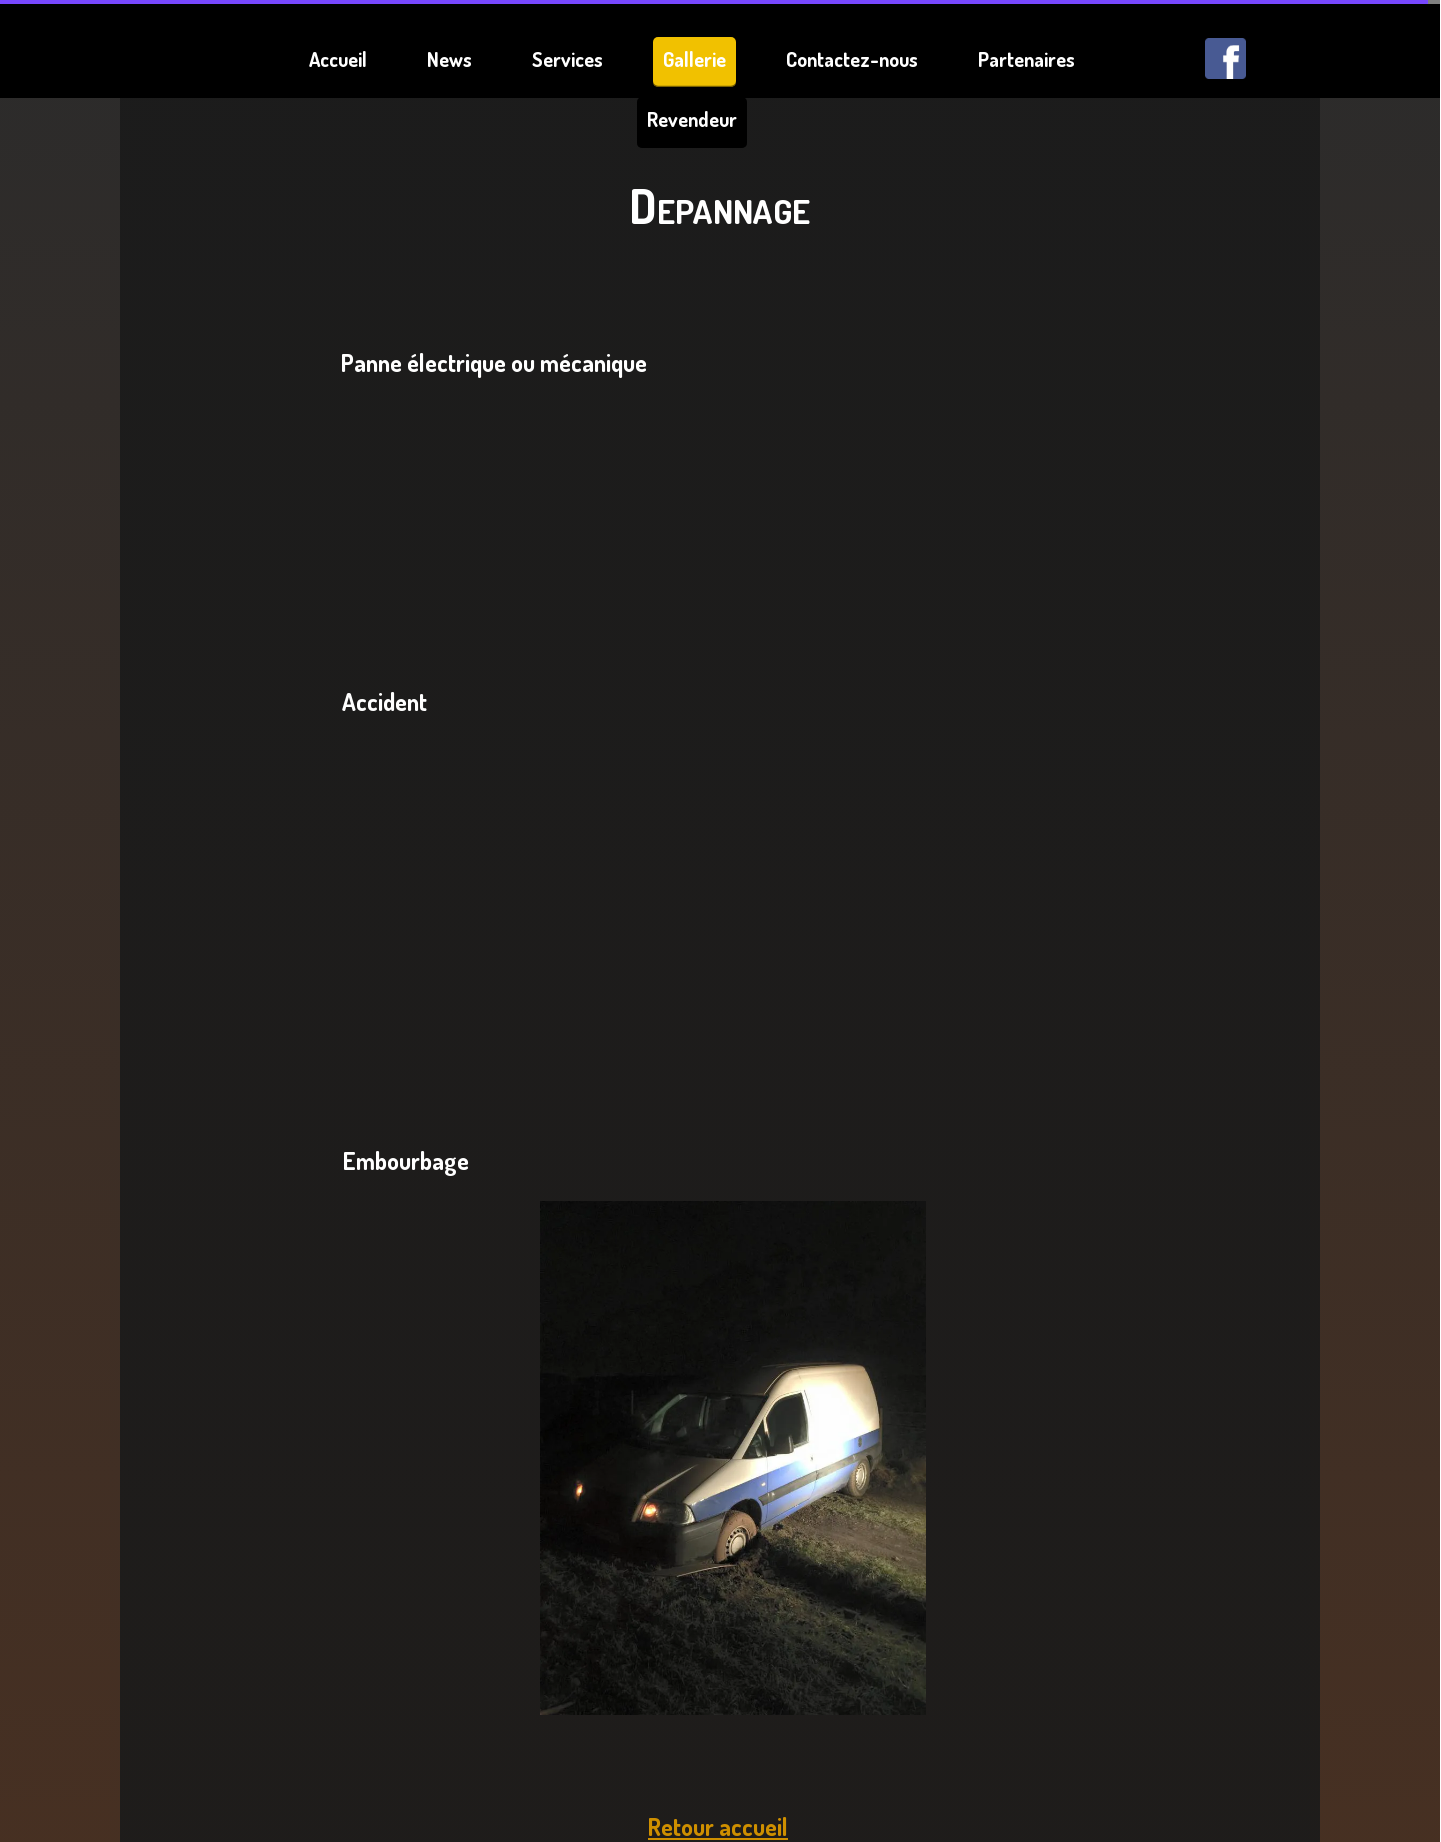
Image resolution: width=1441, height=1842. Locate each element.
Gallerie (694, 59)
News (449, 59)
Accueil (338, 59)
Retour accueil (718, 1826)
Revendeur (692, 119)
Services (567, 59)
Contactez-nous (852, 59)
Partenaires (1026, 59)
